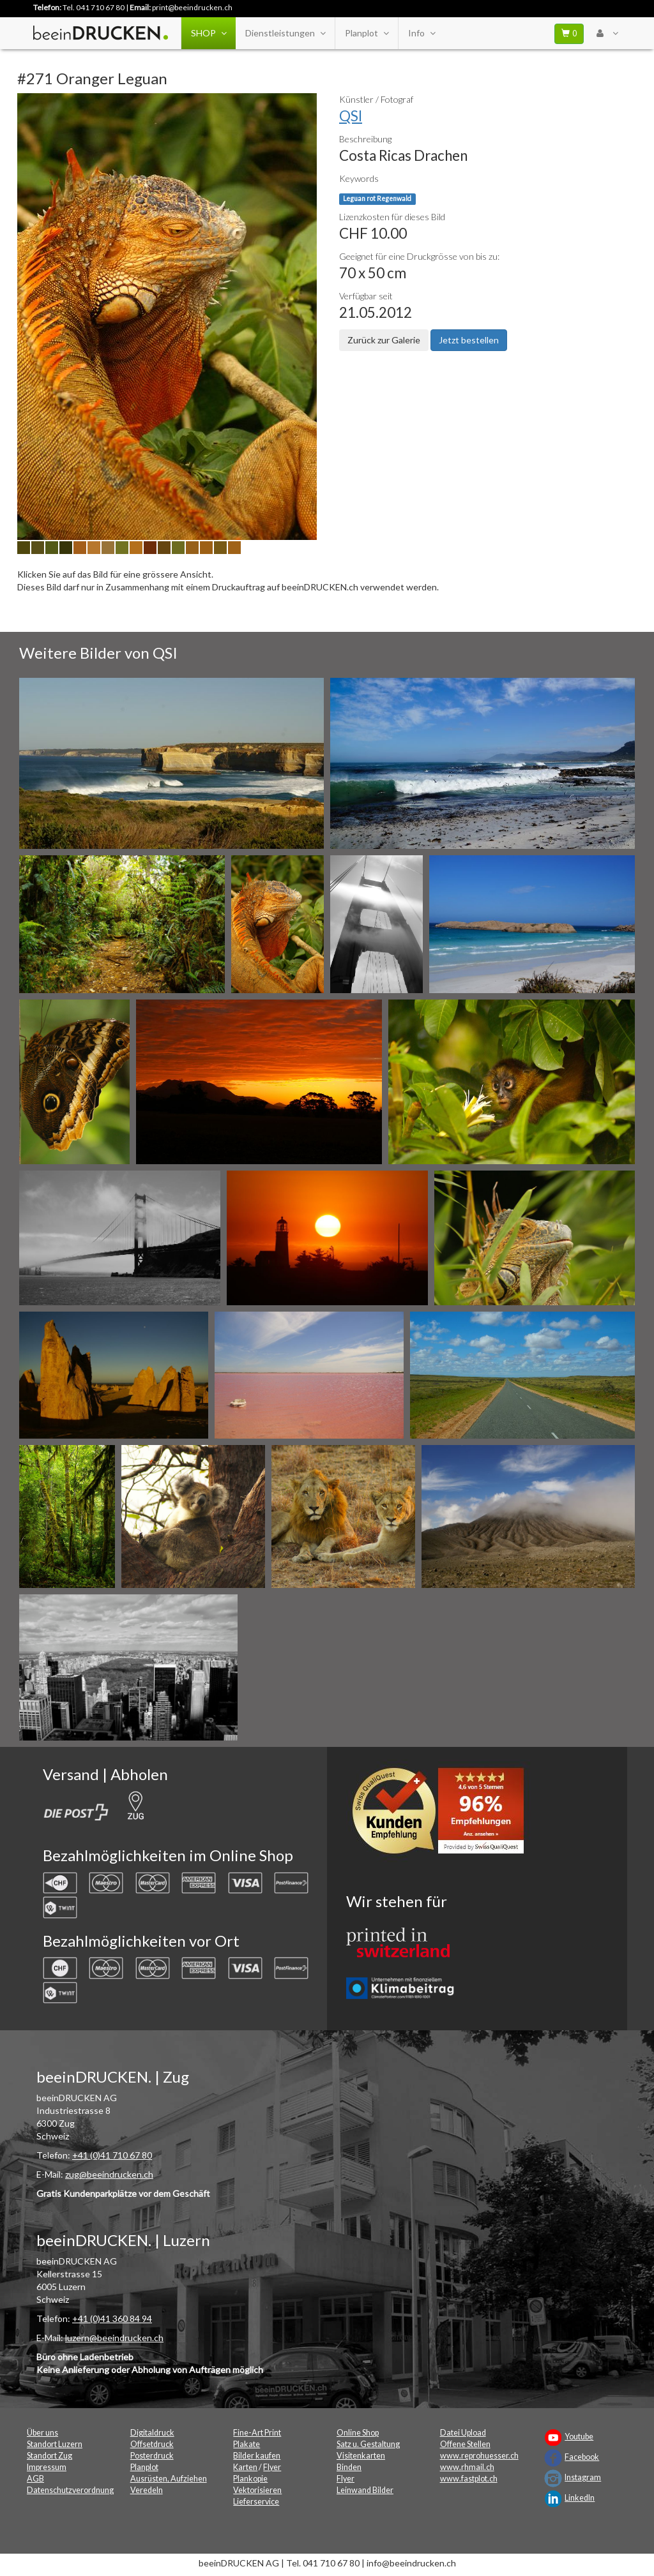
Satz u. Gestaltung (368, 2444)
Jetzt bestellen (469, 339)
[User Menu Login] (607, 33)
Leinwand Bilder (365, 2490)
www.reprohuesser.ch (479, 2455)
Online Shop (358, 2432)
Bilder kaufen (256, 2455)
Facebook (582, 2457)
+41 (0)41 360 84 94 (112, 2318)
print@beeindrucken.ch (192, 7)
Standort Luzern (54, 2444)
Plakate (246, 2444)
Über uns (42, 2432)
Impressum (46, 2467)
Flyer (272, 2467)
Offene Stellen (465, 2444)
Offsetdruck (152, 2444)
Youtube (579, 2436)
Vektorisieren (257, 2490)
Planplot (366, 33)
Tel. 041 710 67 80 (94, 7)
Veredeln (146, 2490)
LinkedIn (580, 2498)
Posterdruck (152, 2455)
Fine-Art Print (257, 2432)
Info (421, 33)
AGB (35, 2478)
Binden (349, 2467)
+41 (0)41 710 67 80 (112, 2155)
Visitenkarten (361, 2455)
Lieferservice (256, 2501)
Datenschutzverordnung (70, 2490)
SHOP (208, 33)
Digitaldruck (152, 2432)
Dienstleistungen (285, 33)
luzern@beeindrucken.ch (114, 2337)
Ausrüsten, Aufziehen (168, 2478)
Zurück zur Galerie (383, 339)
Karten (245, 2467)
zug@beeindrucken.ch (109, 2174)
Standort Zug (49, 2455)
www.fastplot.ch (469, 2478)
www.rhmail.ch (467, 2467)
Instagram (583, 2477)
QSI (350, 115)
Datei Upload (463, 2432)
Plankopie (250, 2478)
